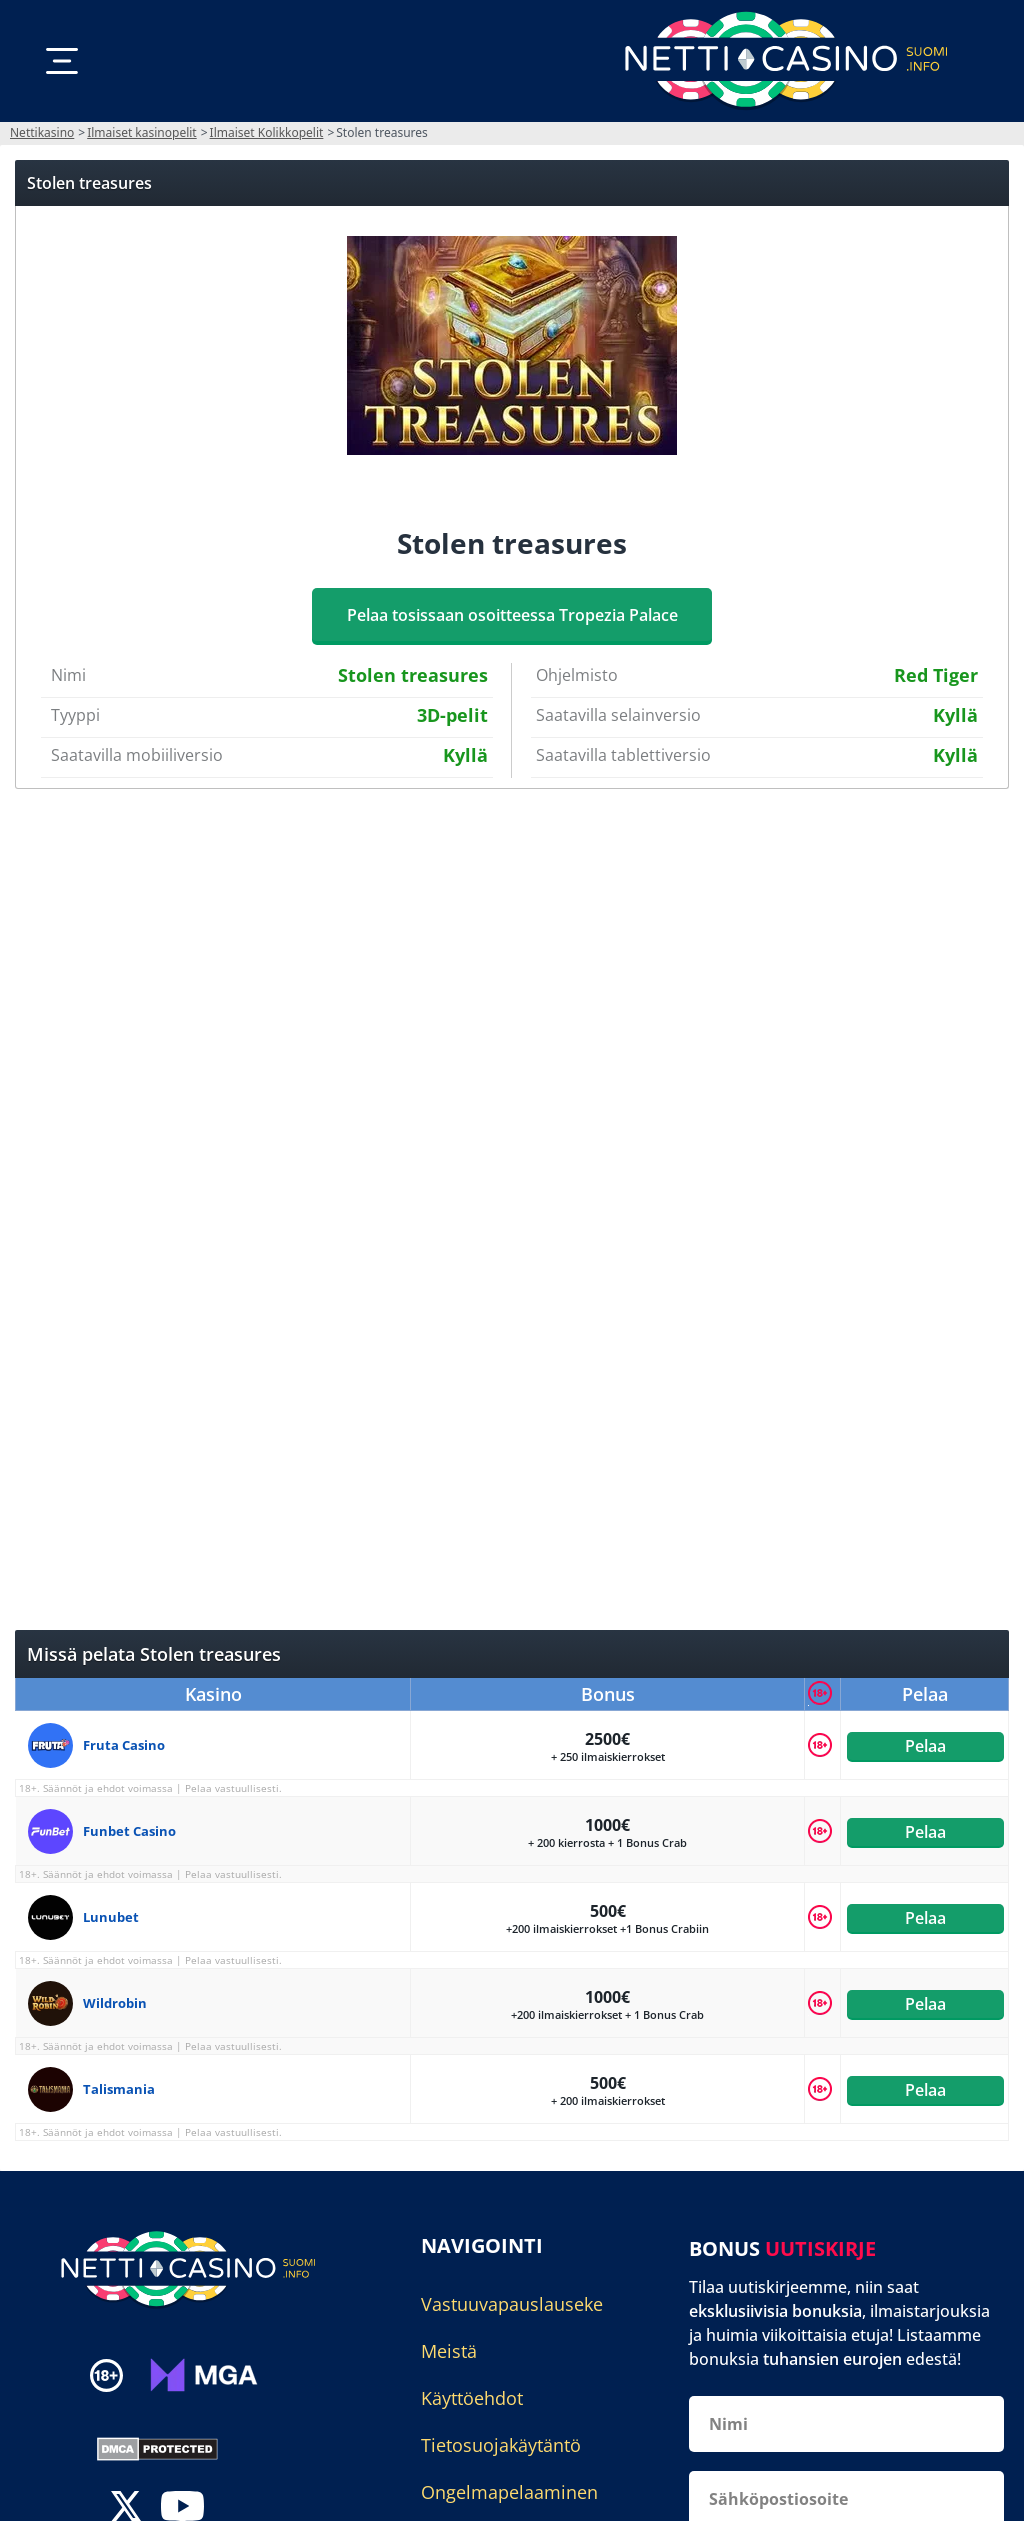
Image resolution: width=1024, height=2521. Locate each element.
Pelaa (924, 1745)
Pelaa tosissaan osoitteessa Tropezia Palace (511, 615)
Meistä (449, 2351)
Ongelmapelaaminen (509, 2492)
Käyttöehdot (472, 2398)
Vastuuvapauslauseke (512, 2304)
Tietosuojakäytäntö (501, 2445)
